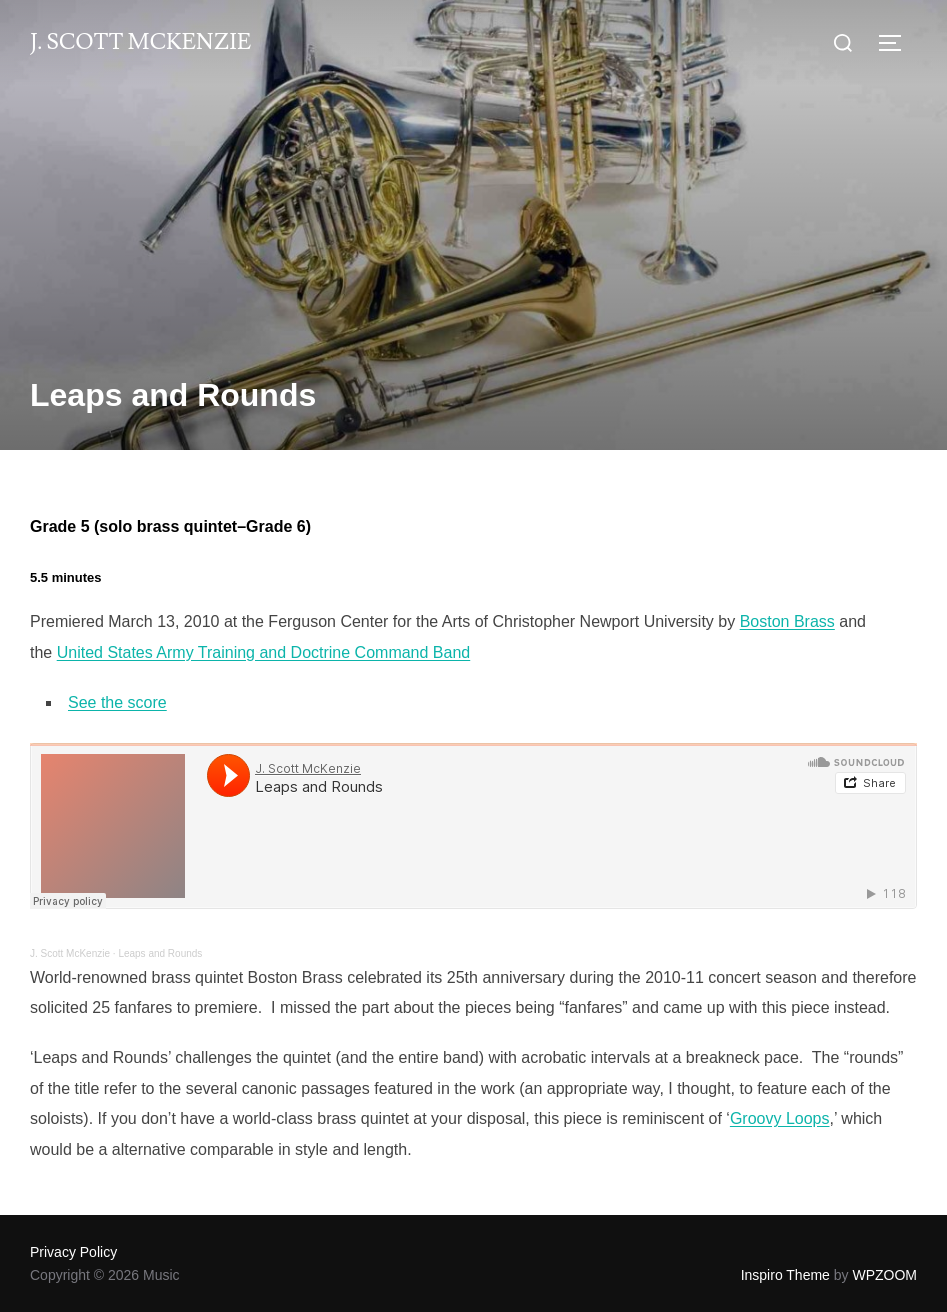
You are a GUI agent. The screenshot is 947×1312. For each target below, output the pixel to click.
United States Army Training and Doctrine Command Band (264, 652)
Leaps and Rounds (160, 953)
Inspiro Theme (785, 1275)
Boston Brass (787, 621)
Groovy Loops (780, 1118)
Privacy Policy (73, 1252)
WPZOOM (884, 1275)
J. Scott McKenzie (140, 42)
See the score (117, 702)
